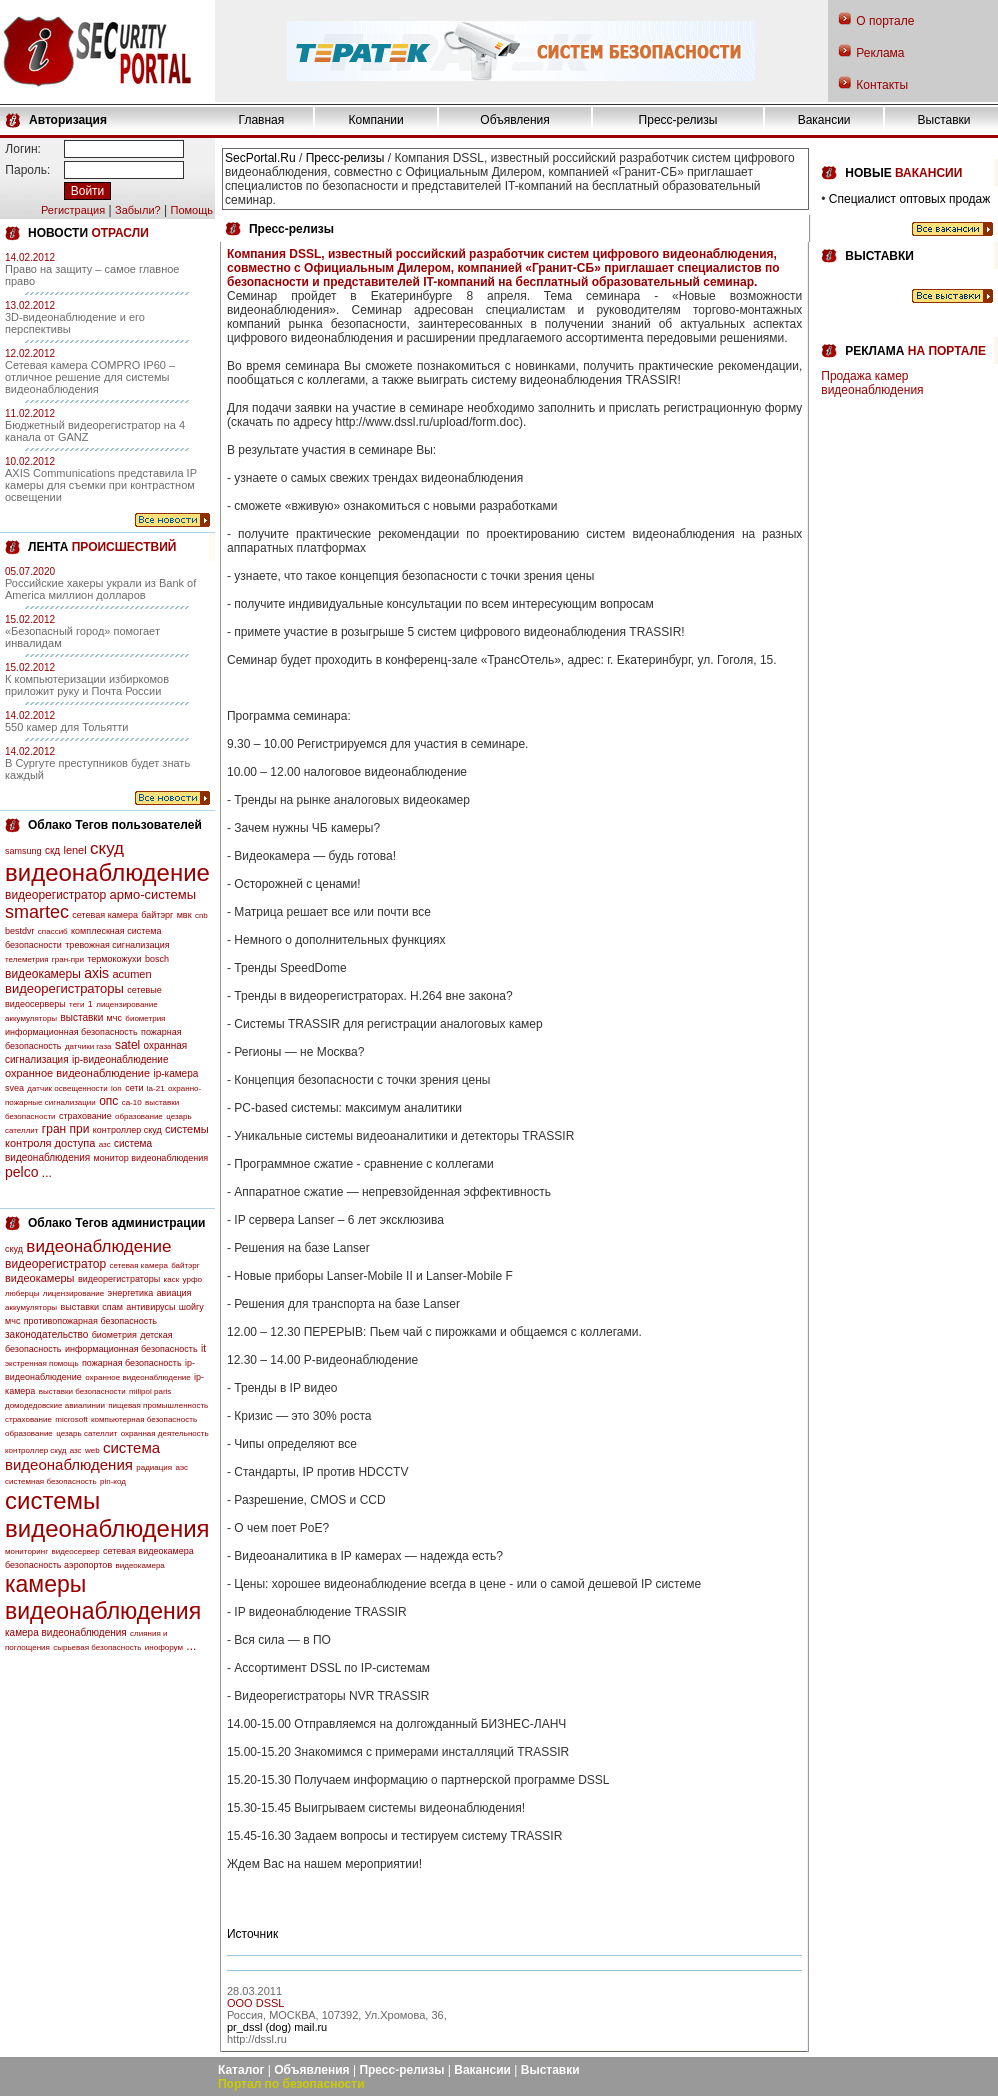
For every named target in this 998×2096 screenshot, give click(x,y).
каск (172, 1279)
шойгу (191, 1307)
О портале (885, 21)
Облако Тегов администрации (116, 1223)
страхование (85, 1116)
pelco (21, 1172)
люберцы (22, 1293)
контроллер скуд (127, 1130)
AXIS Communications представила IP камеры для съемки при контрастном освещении (101, 485)
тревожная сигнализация (117, 945)
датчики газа (88, 1046)
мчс (114, 1018)
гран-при (68, 959)
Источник (252, 1934)
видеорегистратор (55, 895)
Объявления (514, 120)
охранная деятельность (165, 1433)
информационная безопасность (71, 1032)
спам (112, 1307)
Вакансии (824, 120)
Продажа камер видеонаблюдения (872, 383)
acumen (131, 974)
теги (76, 1004)
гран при (66, 1129)
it (203, 1348)
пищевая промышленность (158, 1405)
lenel (74, 850)
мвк (184, 915)
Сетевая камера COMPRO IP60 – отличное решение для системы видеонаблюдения (90, 377)
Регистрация (73, 210)
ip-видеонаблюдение (120, 1059)
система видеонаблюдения (82, 1456)
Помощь (191, 210)
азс (105, 1144)
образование (139, 1116)
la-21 (156, 1088)
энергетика (131, 1293)
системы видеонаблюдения (107, 1514)
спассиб (53, 931)
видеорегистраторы (64, 988)
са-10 (132, 1102)
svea (14, 1088)
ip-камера (175, 1073)
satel (127, 1045)
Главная (262, 120)
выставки (81, 1017)
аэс (181, 1467)
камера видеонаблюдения (66, 1632)
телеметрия (26, 959)
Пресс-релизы (678, 120)
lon (116, 1088)
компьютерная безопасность (144, 1419)
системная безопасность (51, 1481)
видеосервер (75, 1551)
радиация (154, 1467)
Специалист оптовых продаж (909, 199)
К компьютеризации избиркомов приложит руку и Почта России (87, 685)
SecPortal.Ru (260, 158)
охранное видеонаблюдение (77, 1073)
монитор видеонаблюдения (151, 1158)
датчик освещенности (67, 1088)
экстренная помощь (42, 1363)
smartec (37, 912)
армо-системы (153, 894)
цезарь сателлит (86, 1433)
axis (96, 973)
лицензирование (126, 1004)
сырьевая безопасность (97, 1647)
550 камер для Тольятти (66, 727)
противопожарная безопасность (90, 1321)
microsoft (71, 1419)
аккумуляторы (31, 1018)
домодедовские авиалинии (55, 1405)
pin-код (113, 1481)
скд (52, 850)
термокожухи (114, 959)
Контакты (882, 85)
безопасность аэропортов (58, 1565)
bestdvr (20, 931)
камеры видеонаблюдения (103, 1597)
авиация (174, 1293)
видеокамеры (43, 974)
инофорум (164, 1647)
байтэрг (157, 915)
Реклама (880, 53)
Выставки (944, 120)
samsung (23, 851)
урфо (192, 1279)
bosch (157, 959)
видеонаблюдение (107, 872)
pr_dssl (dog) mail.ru (277, 2027)
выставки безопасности (82, 1391)
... (47, 1173)
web (92, 1450)
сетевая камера (105, 915)
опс (108, 1101)
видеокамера (140, 1565)
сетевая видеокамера (148, 1551)
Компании (376, 120)
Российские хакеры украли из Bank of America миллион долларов (100, 589)
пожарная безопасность (132, 1363)
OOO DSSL (255, 2003)
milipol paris (150, 1391)
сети (134, 1088)
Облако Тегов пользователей (115, 825)
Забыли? (138, 210)
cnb (201, 915)
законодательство (46, 1334)
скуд (107, 848)
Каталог (241, 2070)
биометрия (145, 1018)
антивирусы (150, 1307)
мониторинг (26, 1551)
